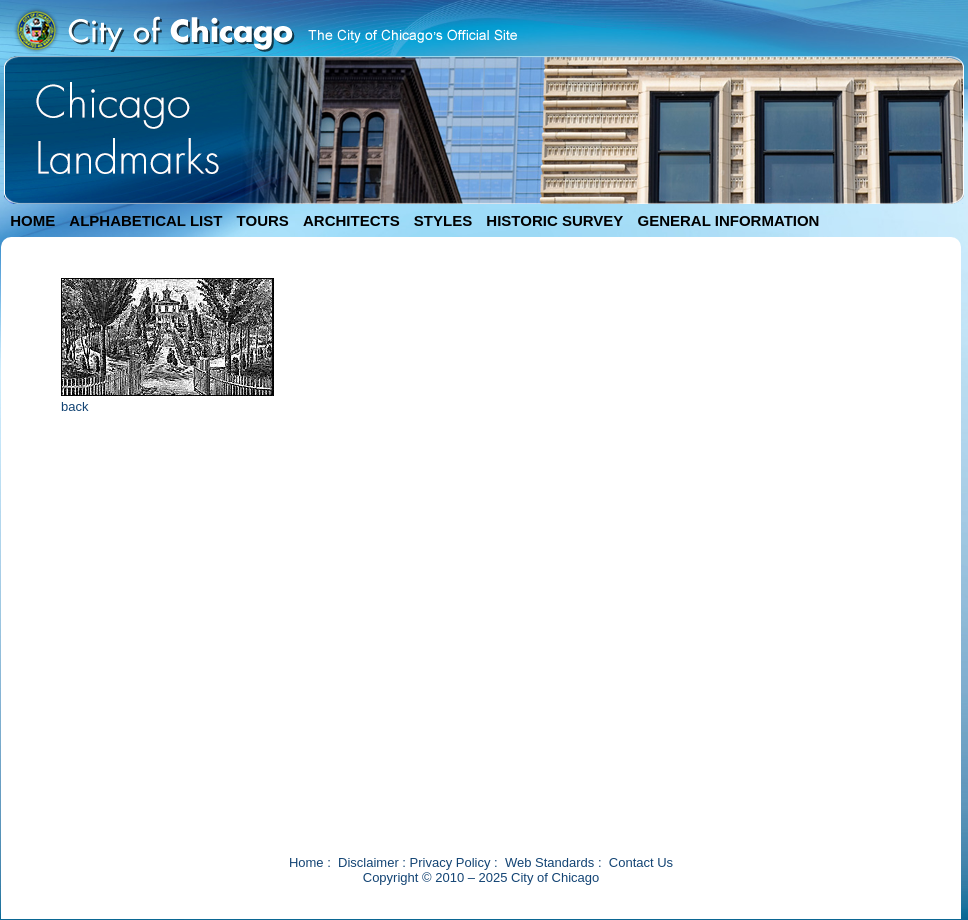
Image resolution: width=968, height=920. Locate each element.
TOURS (263, 220)
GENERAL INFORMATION (729, 220)
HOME (32, 220)
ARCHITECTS (351, 220)
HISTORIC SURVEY (554, 220)
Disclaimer (368, 862)
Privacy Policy (450, 862)
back (74, 406)
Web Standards (549, 862)
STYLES (443, 220)
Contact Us (641, 862)
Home (306, 862)
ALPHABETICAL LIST (145, 220)
